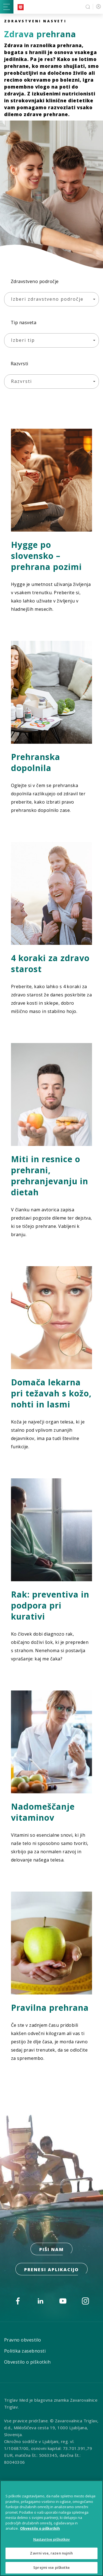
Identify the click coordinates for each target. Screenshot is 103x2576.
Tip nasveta (23, 322)
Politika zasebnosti (25, 2351)
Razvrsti (19, 364)
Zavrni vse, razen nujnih (51, 2556)
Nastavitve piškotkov (51, 2542)
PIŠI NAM (51, 2249)
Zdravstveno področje (35, 281)
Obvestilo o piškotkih (27, 2362)
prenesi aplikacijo (51, 2269)
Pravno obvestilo (22, 2340)
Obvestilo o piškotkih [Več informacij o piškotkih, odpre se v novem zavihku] (40, 2531)
